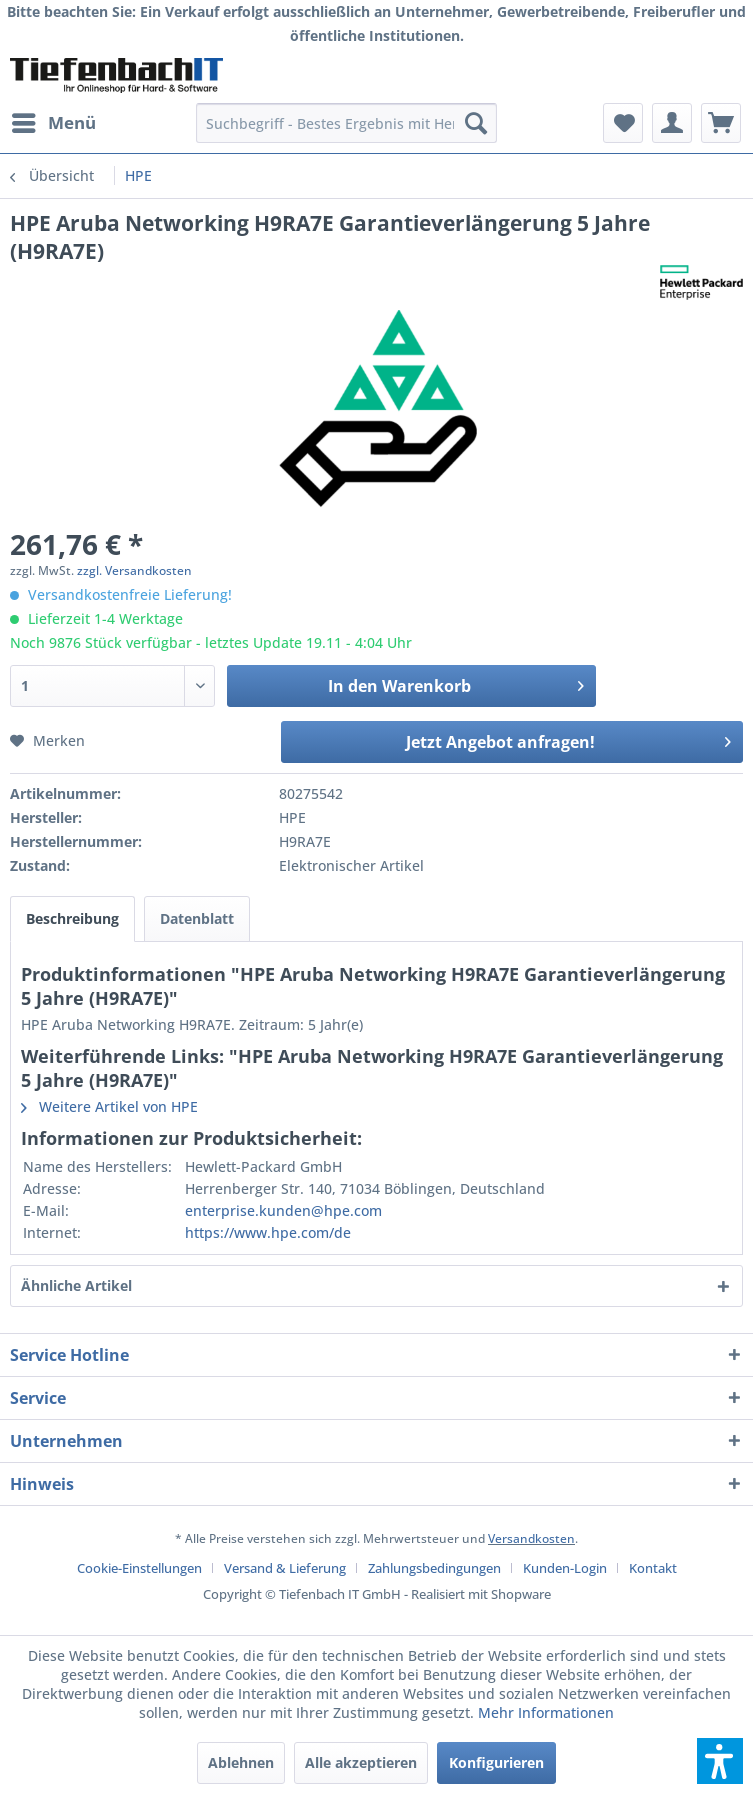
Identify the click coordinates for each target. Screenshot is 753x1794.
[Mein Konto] (672, 123)
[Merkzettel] (623, 123)
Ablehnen (241, 1762)
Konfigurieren (496, 1762)
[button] (720, 1761)
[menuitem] (53, 123)
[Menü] (53, 123)
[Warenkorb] (721, 123)
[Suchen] (476, 123)
